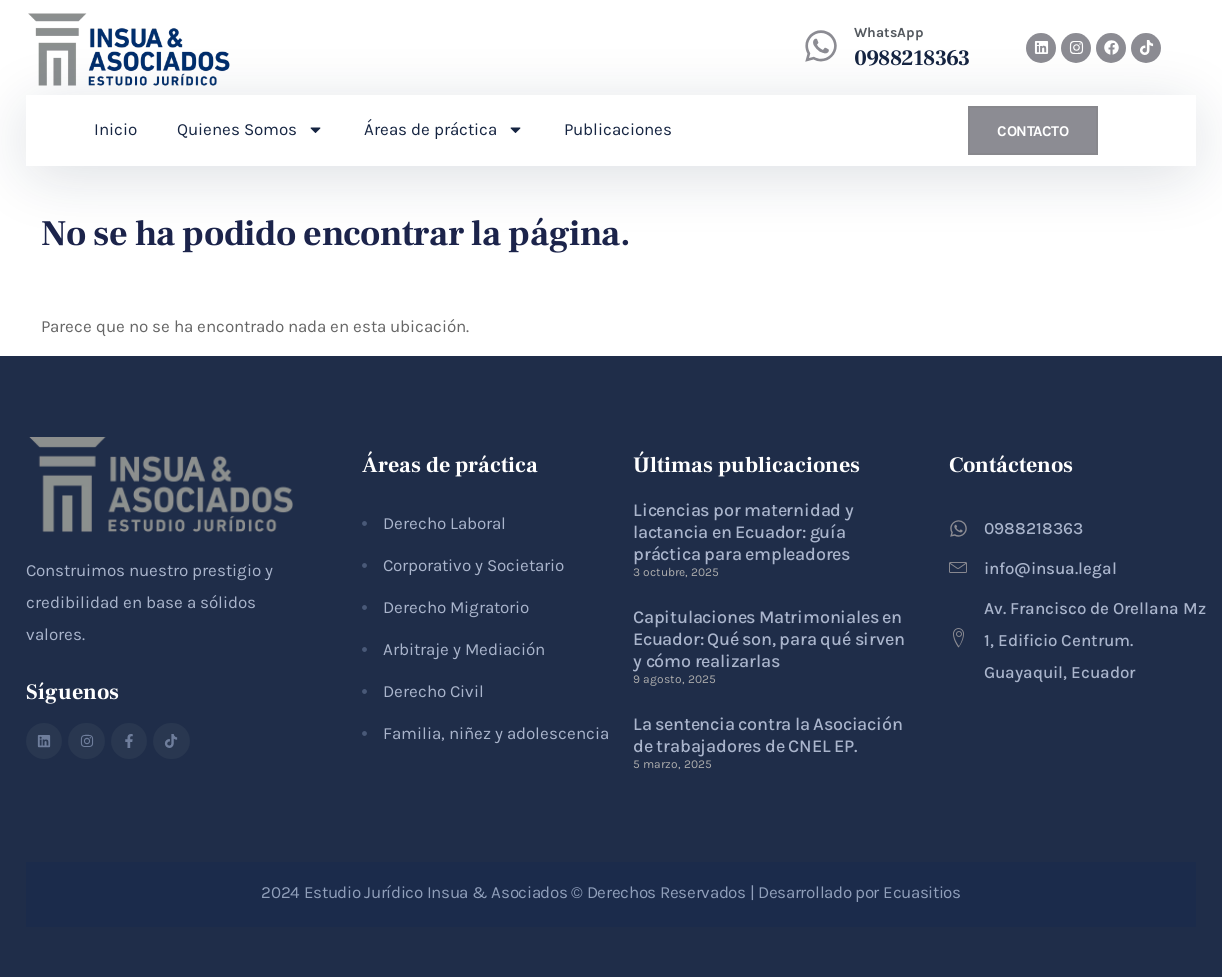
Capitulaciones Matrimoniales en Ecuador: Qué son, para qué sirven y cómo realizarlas (768, 639)
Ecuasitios (922, 892)
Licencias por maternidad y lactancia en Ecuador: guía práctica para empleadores (743, 532)
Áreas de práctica (444, 129)
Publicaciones (618, 129)
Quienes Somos (250, 129)
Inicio (115, 129)
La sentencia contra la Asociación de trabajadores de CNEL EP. (767, 735)
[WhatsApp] (821, 46)
